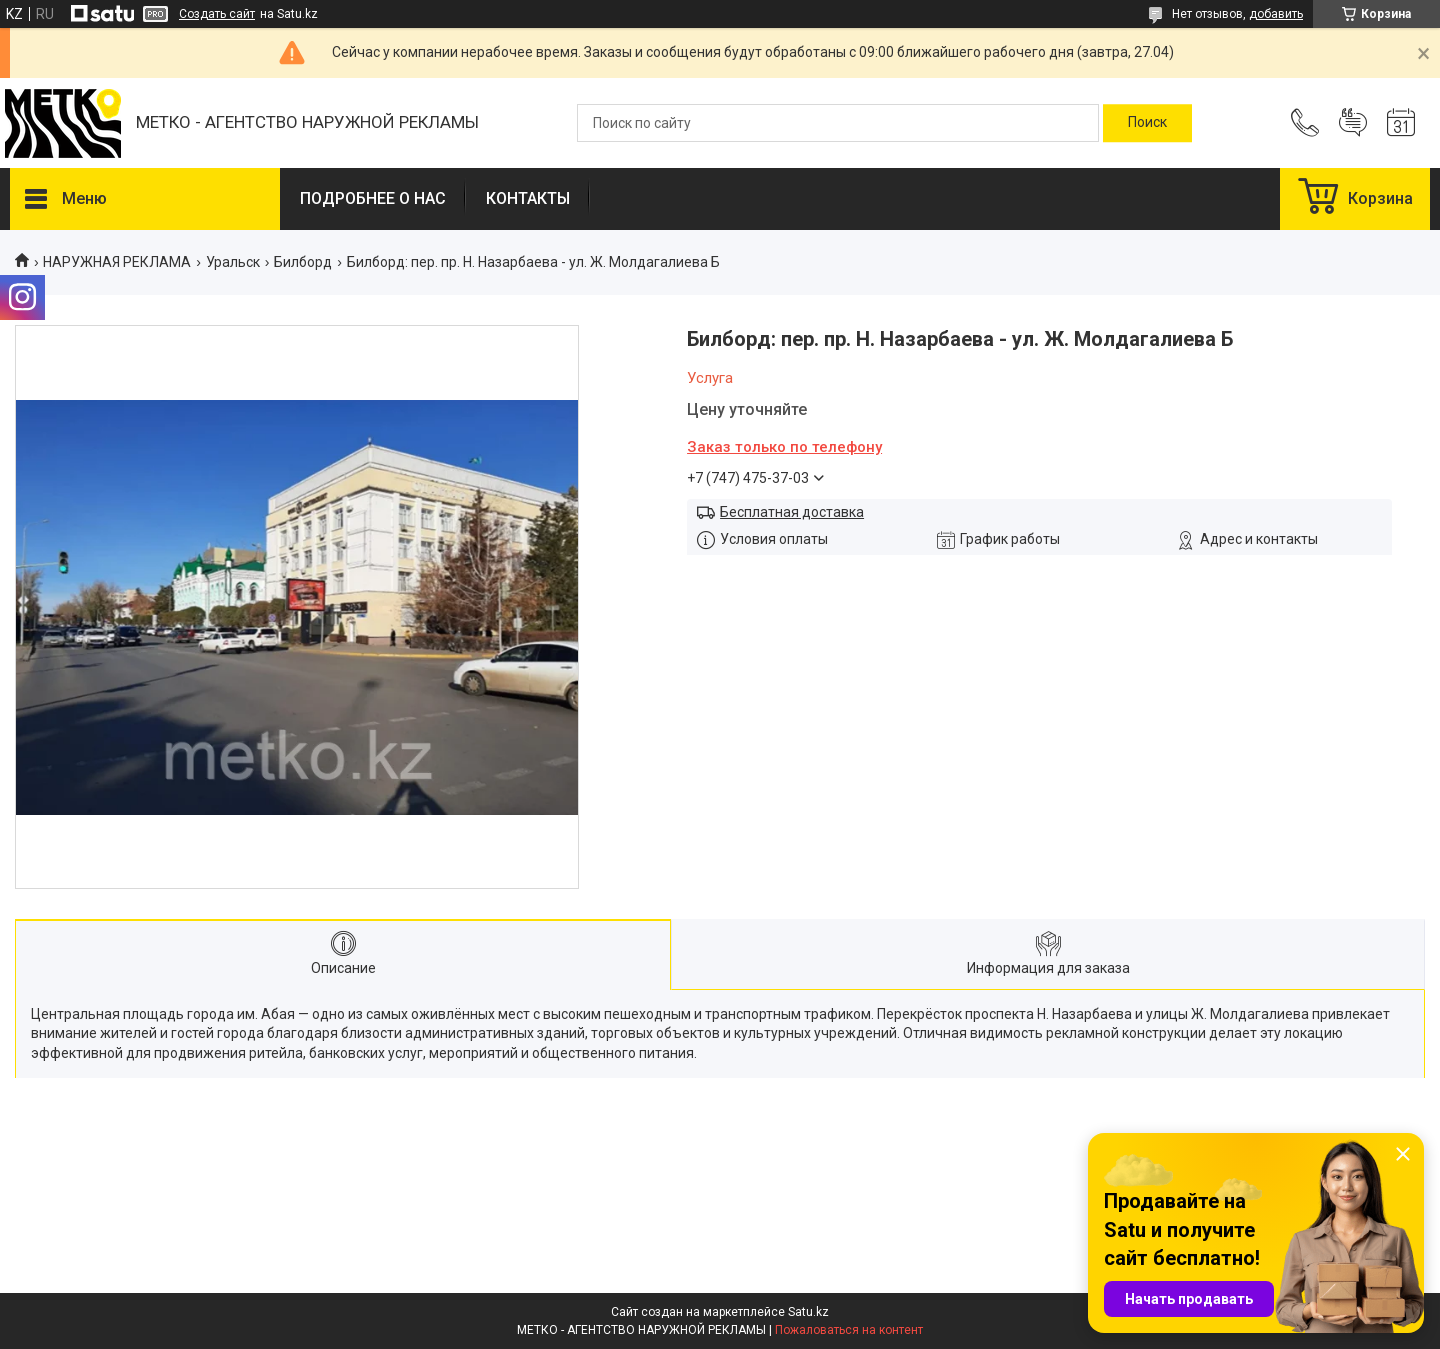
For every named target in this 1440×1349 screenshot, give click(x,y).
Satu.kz (808, 1312)
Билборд (303, 262)
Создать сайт (217, 14)
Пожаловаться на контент (849, 1330)
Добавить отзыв (1353, 123)
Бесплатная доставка (792, 512)
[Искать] (1147, 123)
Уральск (233, 262)
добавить (1276, 14)
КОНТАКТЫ (528, 198)
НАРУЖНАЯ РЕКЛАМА (117, 262)
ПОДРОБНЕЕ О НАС (373, 198)
